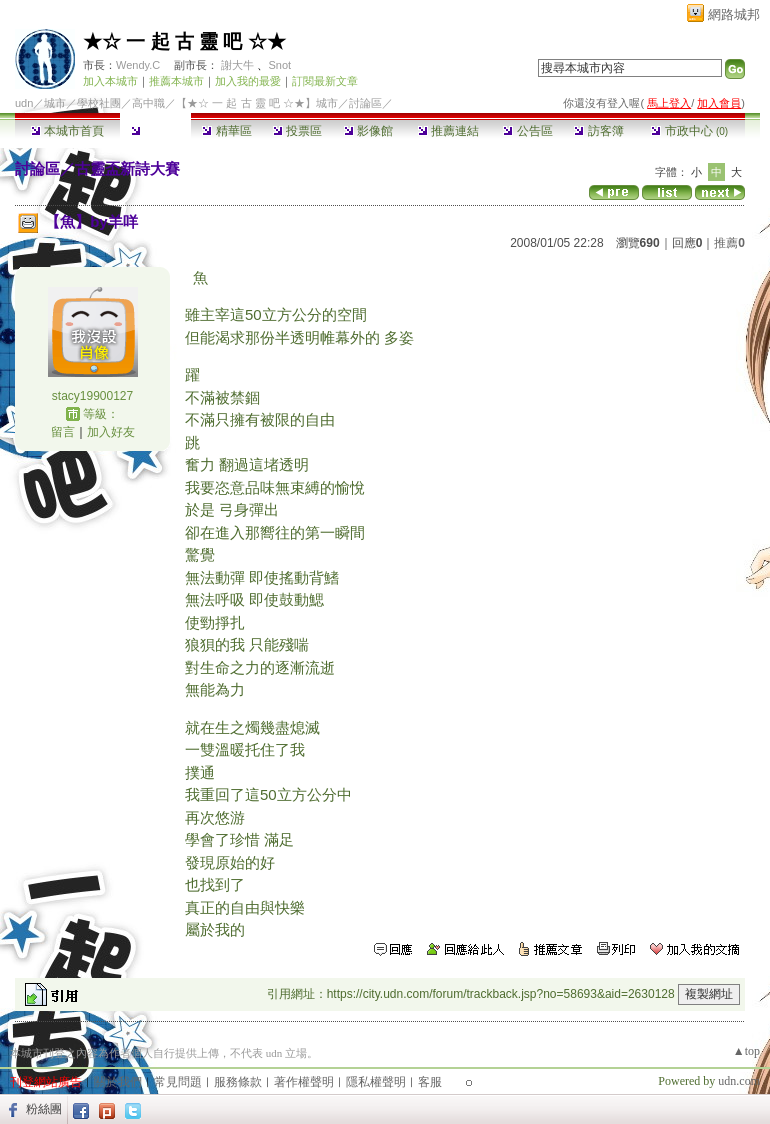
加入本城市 (110, 81)
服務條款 (238, 1082)
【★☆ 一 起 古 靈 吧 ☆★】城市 (256, 103)
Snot (279, 65)
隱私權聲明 (376, 1082)
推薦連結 (448, 131)
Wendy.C (138, 65)
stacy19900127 (92, 396)
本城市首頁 (67, 131)
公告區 (527, 131)
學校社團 (99, 103)
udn (24, 103)
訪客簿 (598, 131)
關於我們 (118, 1082)
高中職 (148, 103)
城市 (55, 103)
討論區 (155, 131)
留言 (63, 432)
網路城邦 (734, 14)
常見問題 (178, 1082)
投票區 (297, 131)
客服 (430, 1082)
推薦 (729, 243)
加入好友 (111, 432)
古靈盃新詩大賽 (127, 168)
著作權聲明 (304, 1082)
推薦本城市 (176, 81)
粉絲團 (44, 1109)
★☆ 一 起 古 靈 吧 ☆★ (184, 41)
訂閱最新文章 (325, 81)
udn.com (739, 1081)
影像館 (368, 131)
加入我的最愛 (248, 81)
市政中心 (689, 131)
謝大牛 (237, 65)
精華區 (226, 131)
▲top (746, 1051)
